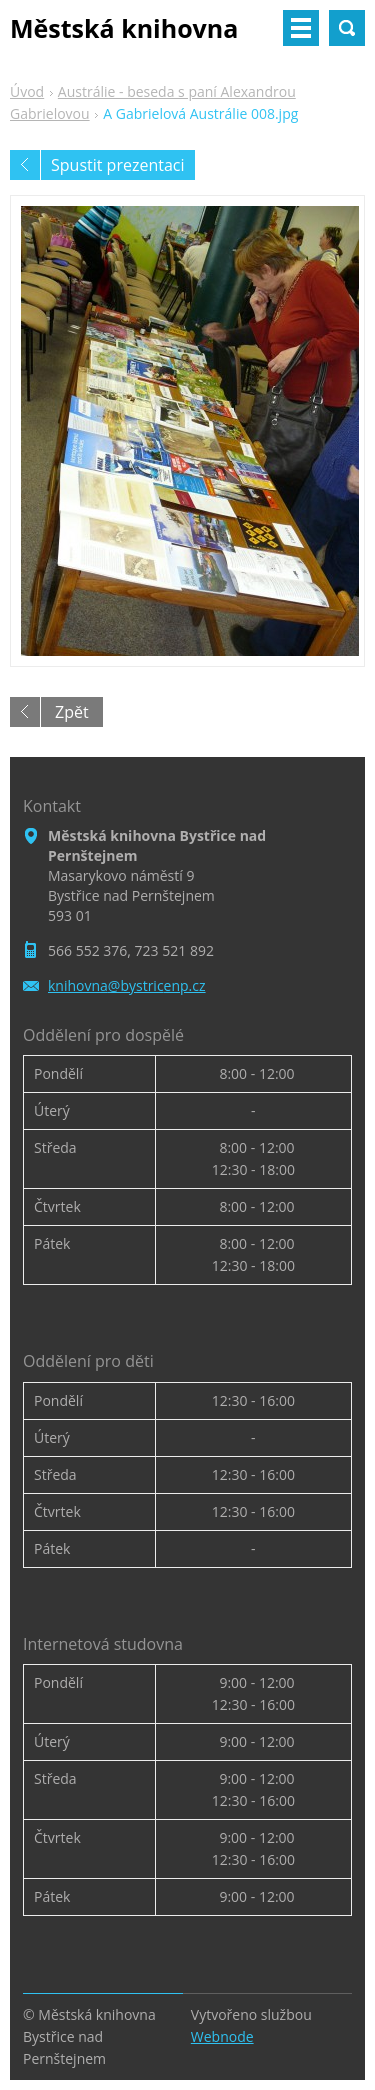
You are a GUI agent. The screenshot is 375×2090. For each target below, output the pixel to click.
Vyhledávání (347, 28)
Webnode (222, 2036)
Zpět (72, 712)
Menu (301, 28)
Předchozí (25, 165)
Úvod (27, 91)
